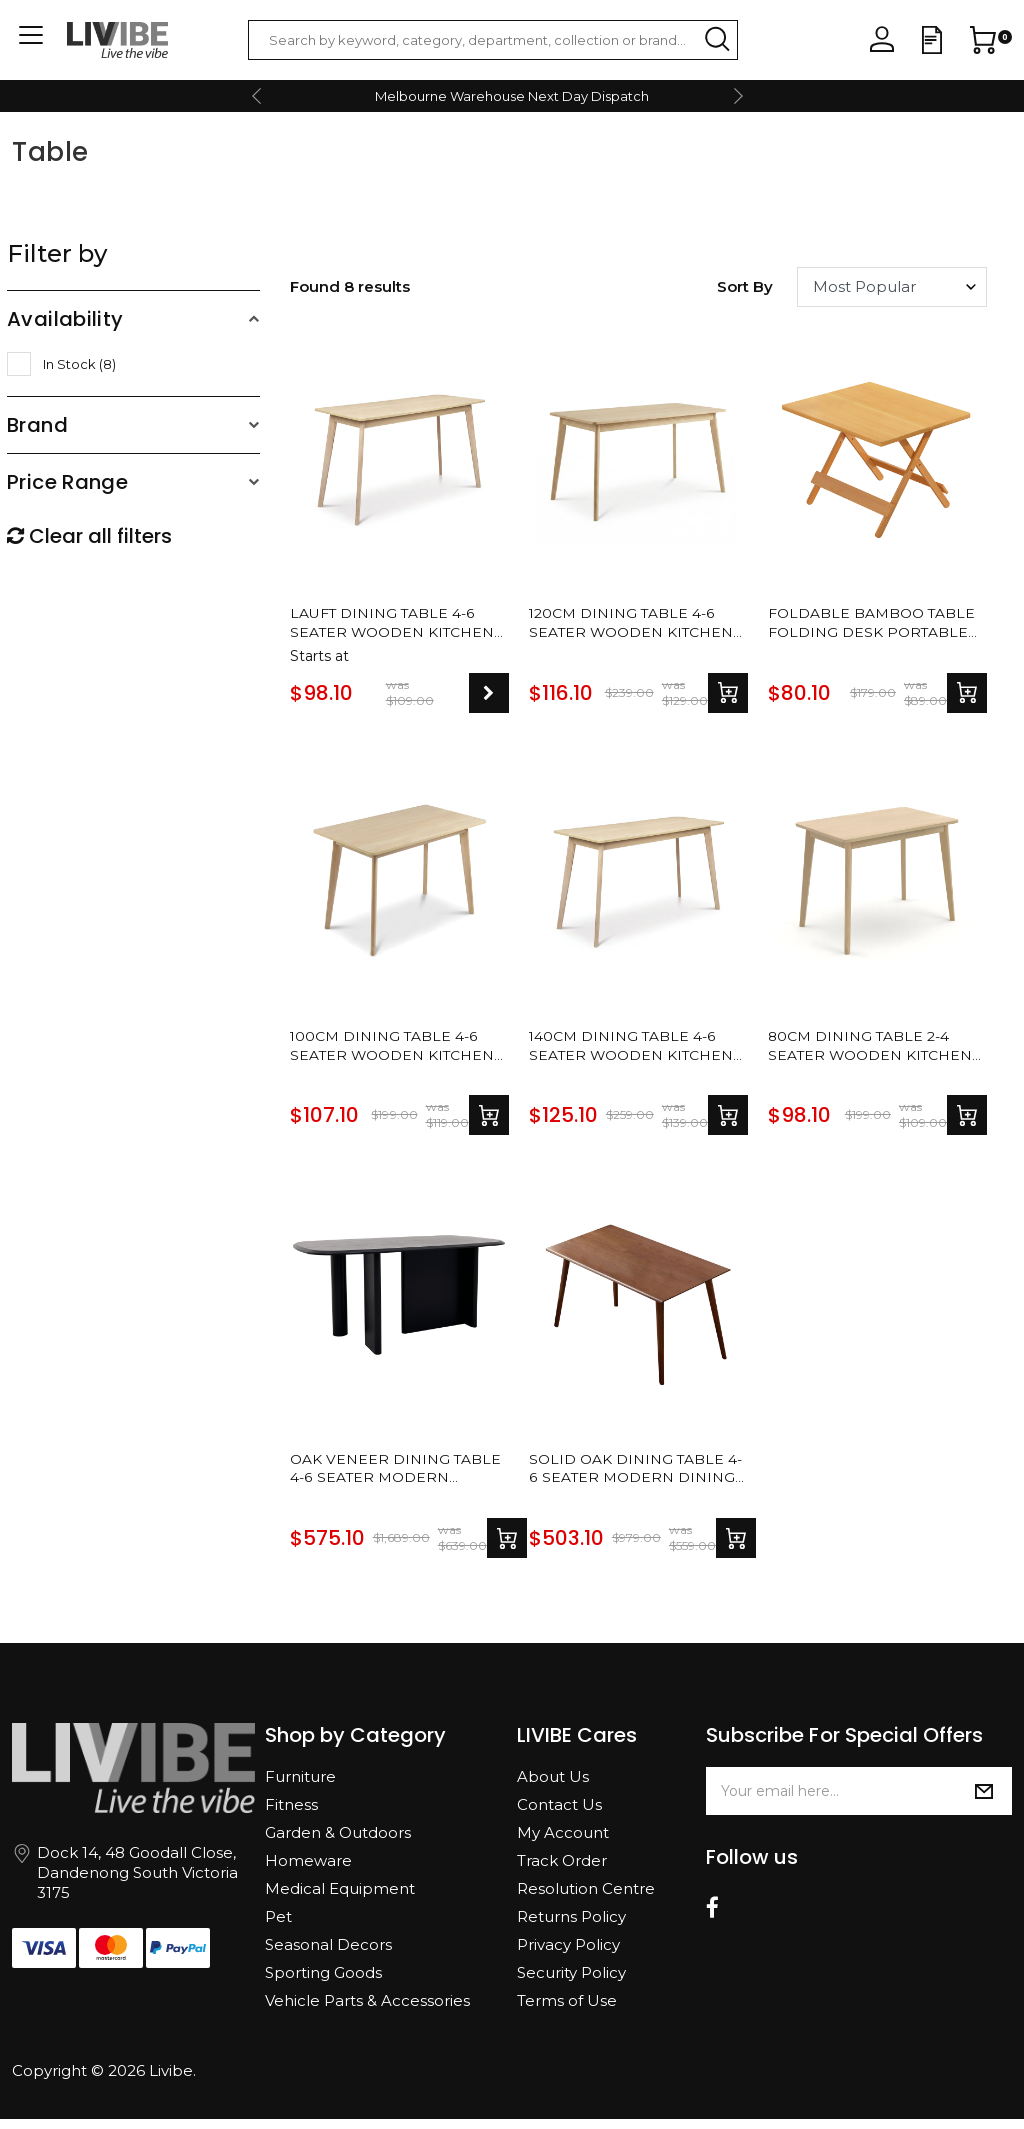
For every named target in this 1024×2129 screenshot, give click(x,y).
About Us (553, 1786)
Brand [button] (37, 425)
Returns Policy (571, 1926)
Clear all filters (89, 536)
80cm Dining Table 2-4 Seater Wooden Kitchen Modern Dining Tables (877, 1051)
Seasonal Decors (328, 1954)
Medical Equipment (340, 1898)
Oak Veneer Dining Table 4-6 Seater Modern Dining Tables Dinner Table (391, 1477)
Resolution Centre (586, 1898)
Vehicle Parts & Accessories (367, 2010)
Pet (278, 1926)
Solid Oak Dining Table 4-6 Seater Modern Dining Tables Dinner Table (632, 1477)
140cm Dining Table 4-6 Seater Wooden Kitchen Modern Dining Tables (638, 1051)
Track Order (562, 1870)
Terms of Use (567, 2010)
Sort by (745, 286)
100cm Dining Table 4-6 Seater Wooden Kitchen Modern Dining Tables (399, 1051)
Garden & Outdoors (338, 1842)
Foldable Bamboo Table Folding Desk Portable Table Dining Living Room (869, 625)
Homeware (308, 1870)
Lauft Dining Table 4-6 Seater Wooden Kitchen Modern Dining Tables (399, 625)
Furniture (300, 1786)
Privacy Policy (568, 1954)
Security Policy (571, 1982)
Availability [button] (65, 319)
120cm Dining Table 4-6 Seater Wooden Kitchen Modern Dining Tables (638, 625)
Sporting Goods (323, 1982)
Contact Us (559, 1814)
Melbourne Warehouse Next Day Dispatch (512, 96)
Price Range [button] (67, 482)
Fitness (291, 1814)
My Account (563, 1842)
